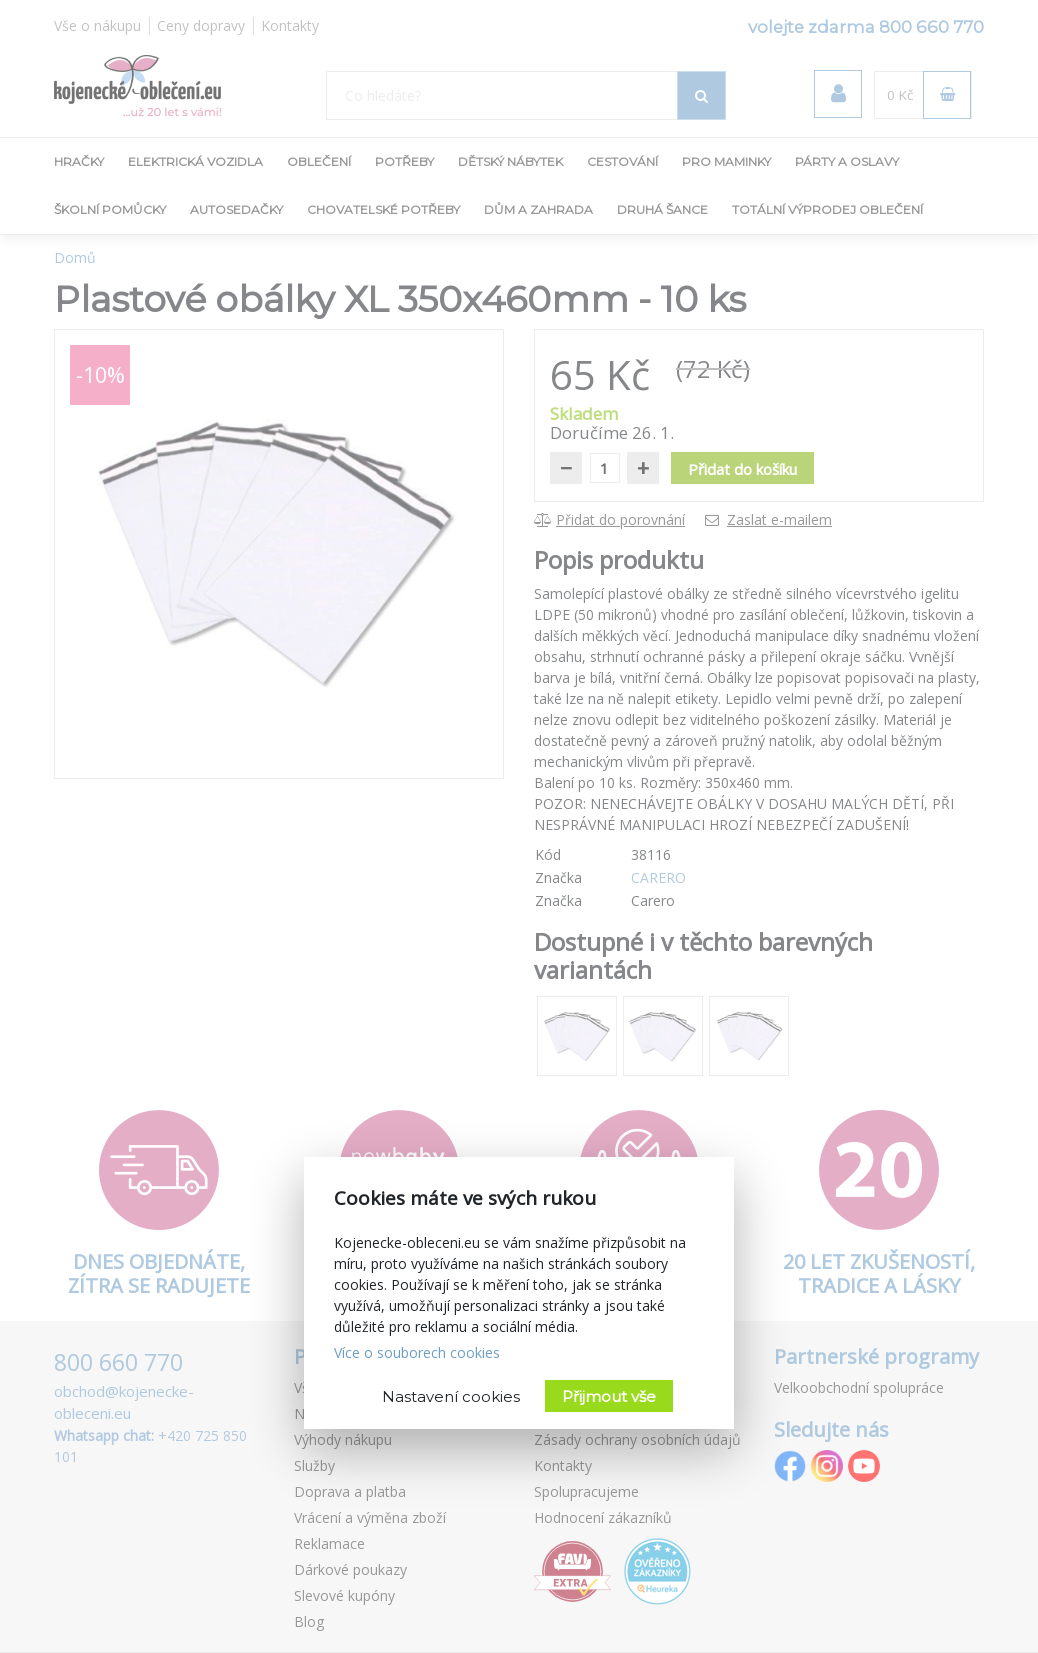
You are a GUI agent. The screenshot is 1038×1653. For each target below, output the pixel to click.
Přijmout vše (609, 1396)
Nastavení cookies (451, 1396)
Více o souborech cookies (417, 1352)
